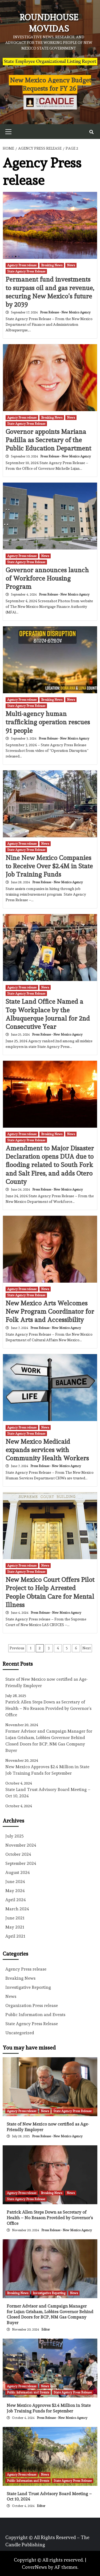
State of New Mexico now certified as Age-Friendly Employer (46, 1682)
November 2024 (20, 1845)
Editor (45, 2329)
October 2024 (18, 1854)
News (71, 265)
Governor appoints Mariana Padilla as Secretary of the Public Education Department (48, 440)
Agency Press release (22, 265)
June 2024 (15, 1881)
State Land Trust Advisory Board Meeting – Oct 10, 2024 (47, 1792)
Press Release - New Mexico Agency (65, 312)
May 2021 (14, 1927)
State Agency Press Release (26, 271)
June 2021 (15, 1917)
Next (86, 1648)
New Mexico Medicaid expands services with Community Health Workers (47, 1450)
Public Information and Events (35, 2014)
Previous (17, 1648)
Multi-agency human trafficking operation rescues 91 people (48, 722)
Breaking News (51, 265)
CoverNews (34, 2567)
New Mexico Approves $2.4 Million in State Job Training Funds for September (47, 1770)
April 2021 (15, 1936)
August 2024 (17, 1872)
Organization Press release (31, 2005)
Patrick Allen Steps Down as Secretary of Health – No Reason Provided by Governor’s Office (48, 1708)
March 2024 (17, 1908)
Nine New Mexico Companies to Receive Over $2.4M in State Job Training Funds (49, 866)
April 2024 (15, 1899)
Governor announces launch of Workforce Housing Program (47, 578)
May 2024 (15, 1890)
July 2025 (14, 1836)
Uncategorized (19, 2032)
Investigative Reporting (28, 1987)
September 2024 (20, 1863)
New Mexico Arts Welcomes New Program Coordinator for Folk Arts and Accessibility (50, 1311)
